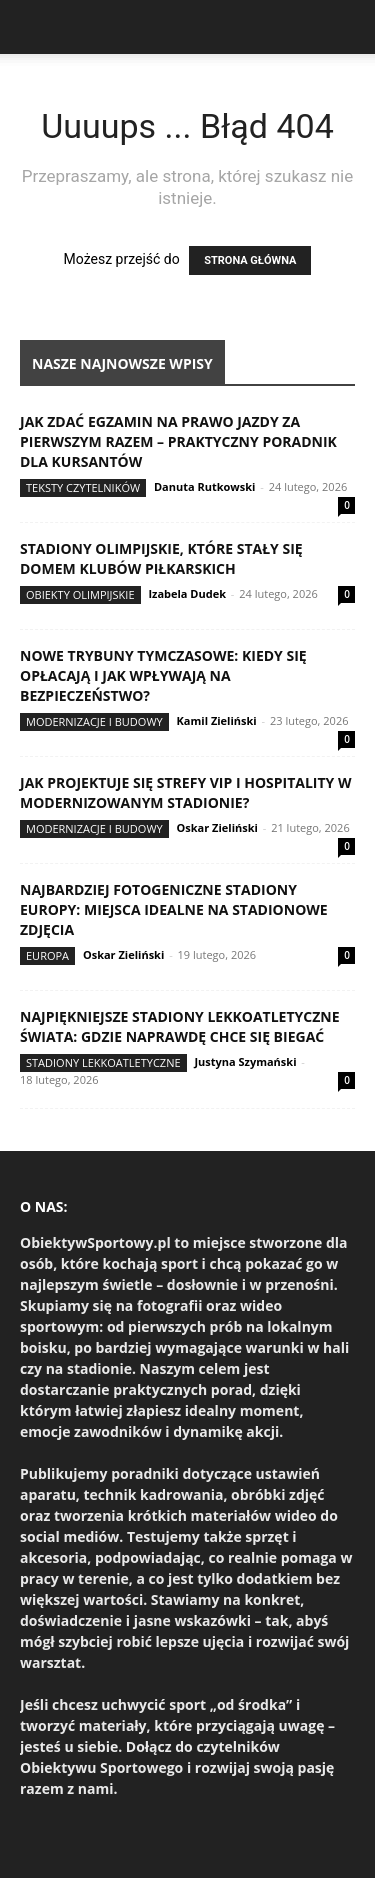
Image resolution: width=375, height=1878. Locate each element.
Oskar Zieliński (217, 827)
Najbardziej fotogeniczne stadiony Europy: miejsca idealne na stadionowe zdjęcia (174, 909)
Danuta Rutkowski (204, 486)
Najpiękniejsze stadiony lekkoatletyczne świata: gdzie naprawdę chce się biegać (180, 1026)
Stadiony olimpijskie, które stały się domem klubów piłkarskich (161, 558)
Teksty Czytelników (83, 487)
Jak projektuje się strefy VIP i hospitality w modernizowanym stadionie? (186, 792)
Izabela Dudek (187, 593)
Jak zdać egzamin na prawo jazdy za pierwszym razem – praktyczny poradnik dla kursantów (178, 441)
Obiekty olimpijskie (80, 594)
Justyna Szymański (245, 1061)
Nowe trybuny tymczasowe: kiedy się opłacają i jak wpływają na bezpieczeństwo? (163, 675)
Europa (47, 955)
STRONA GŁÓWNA (250, 260)
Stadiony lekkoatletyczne (103, 1062)
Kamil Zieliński (217, 720)
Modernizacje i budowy (94, 721)
